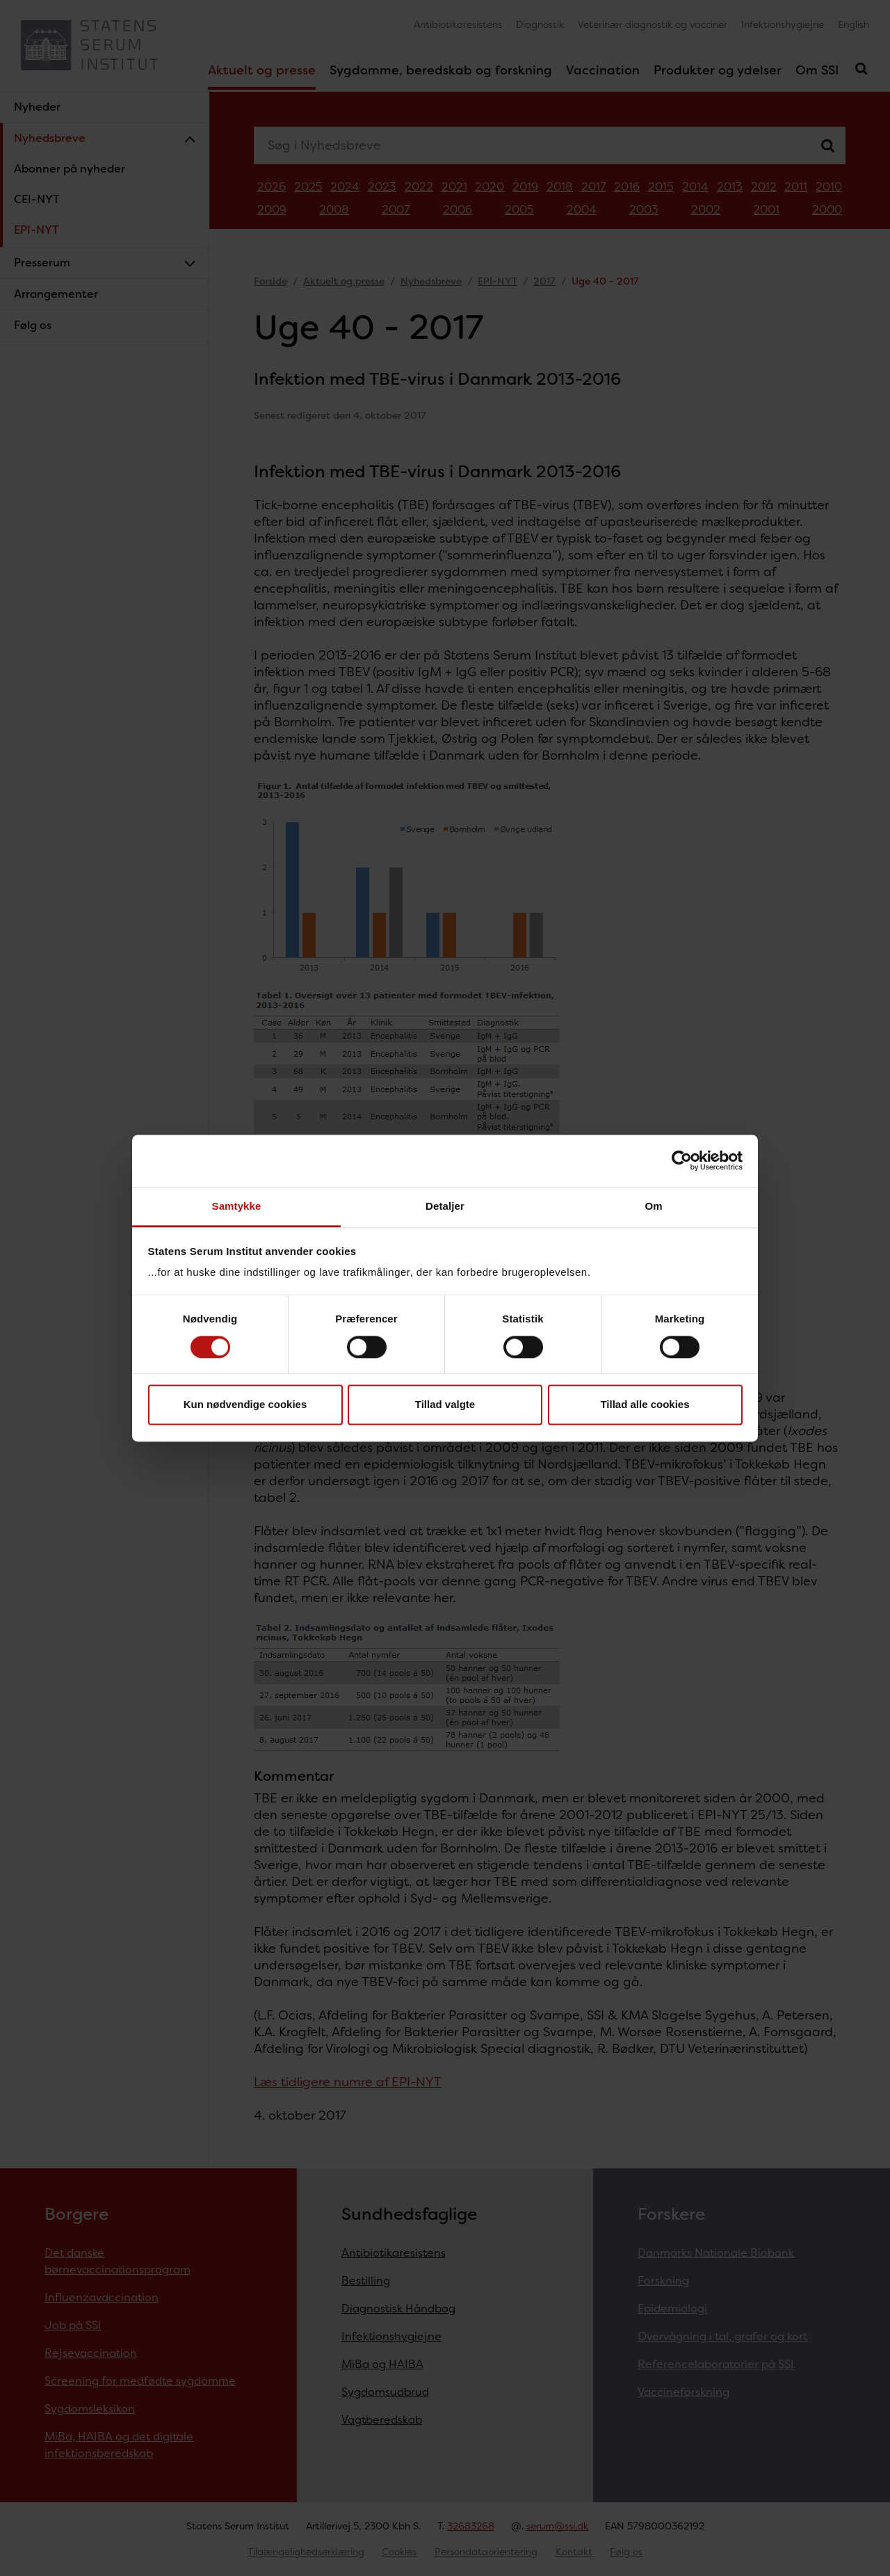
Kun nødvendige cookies (245, 1405)
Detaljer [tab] (445, 1206)
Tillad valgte (445, 1405)
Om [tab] (653, 1206)
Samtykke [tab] (236, 1206)
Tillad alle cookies (644, 1405)
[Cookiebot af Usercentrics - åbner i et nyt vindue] (682, 1160)
